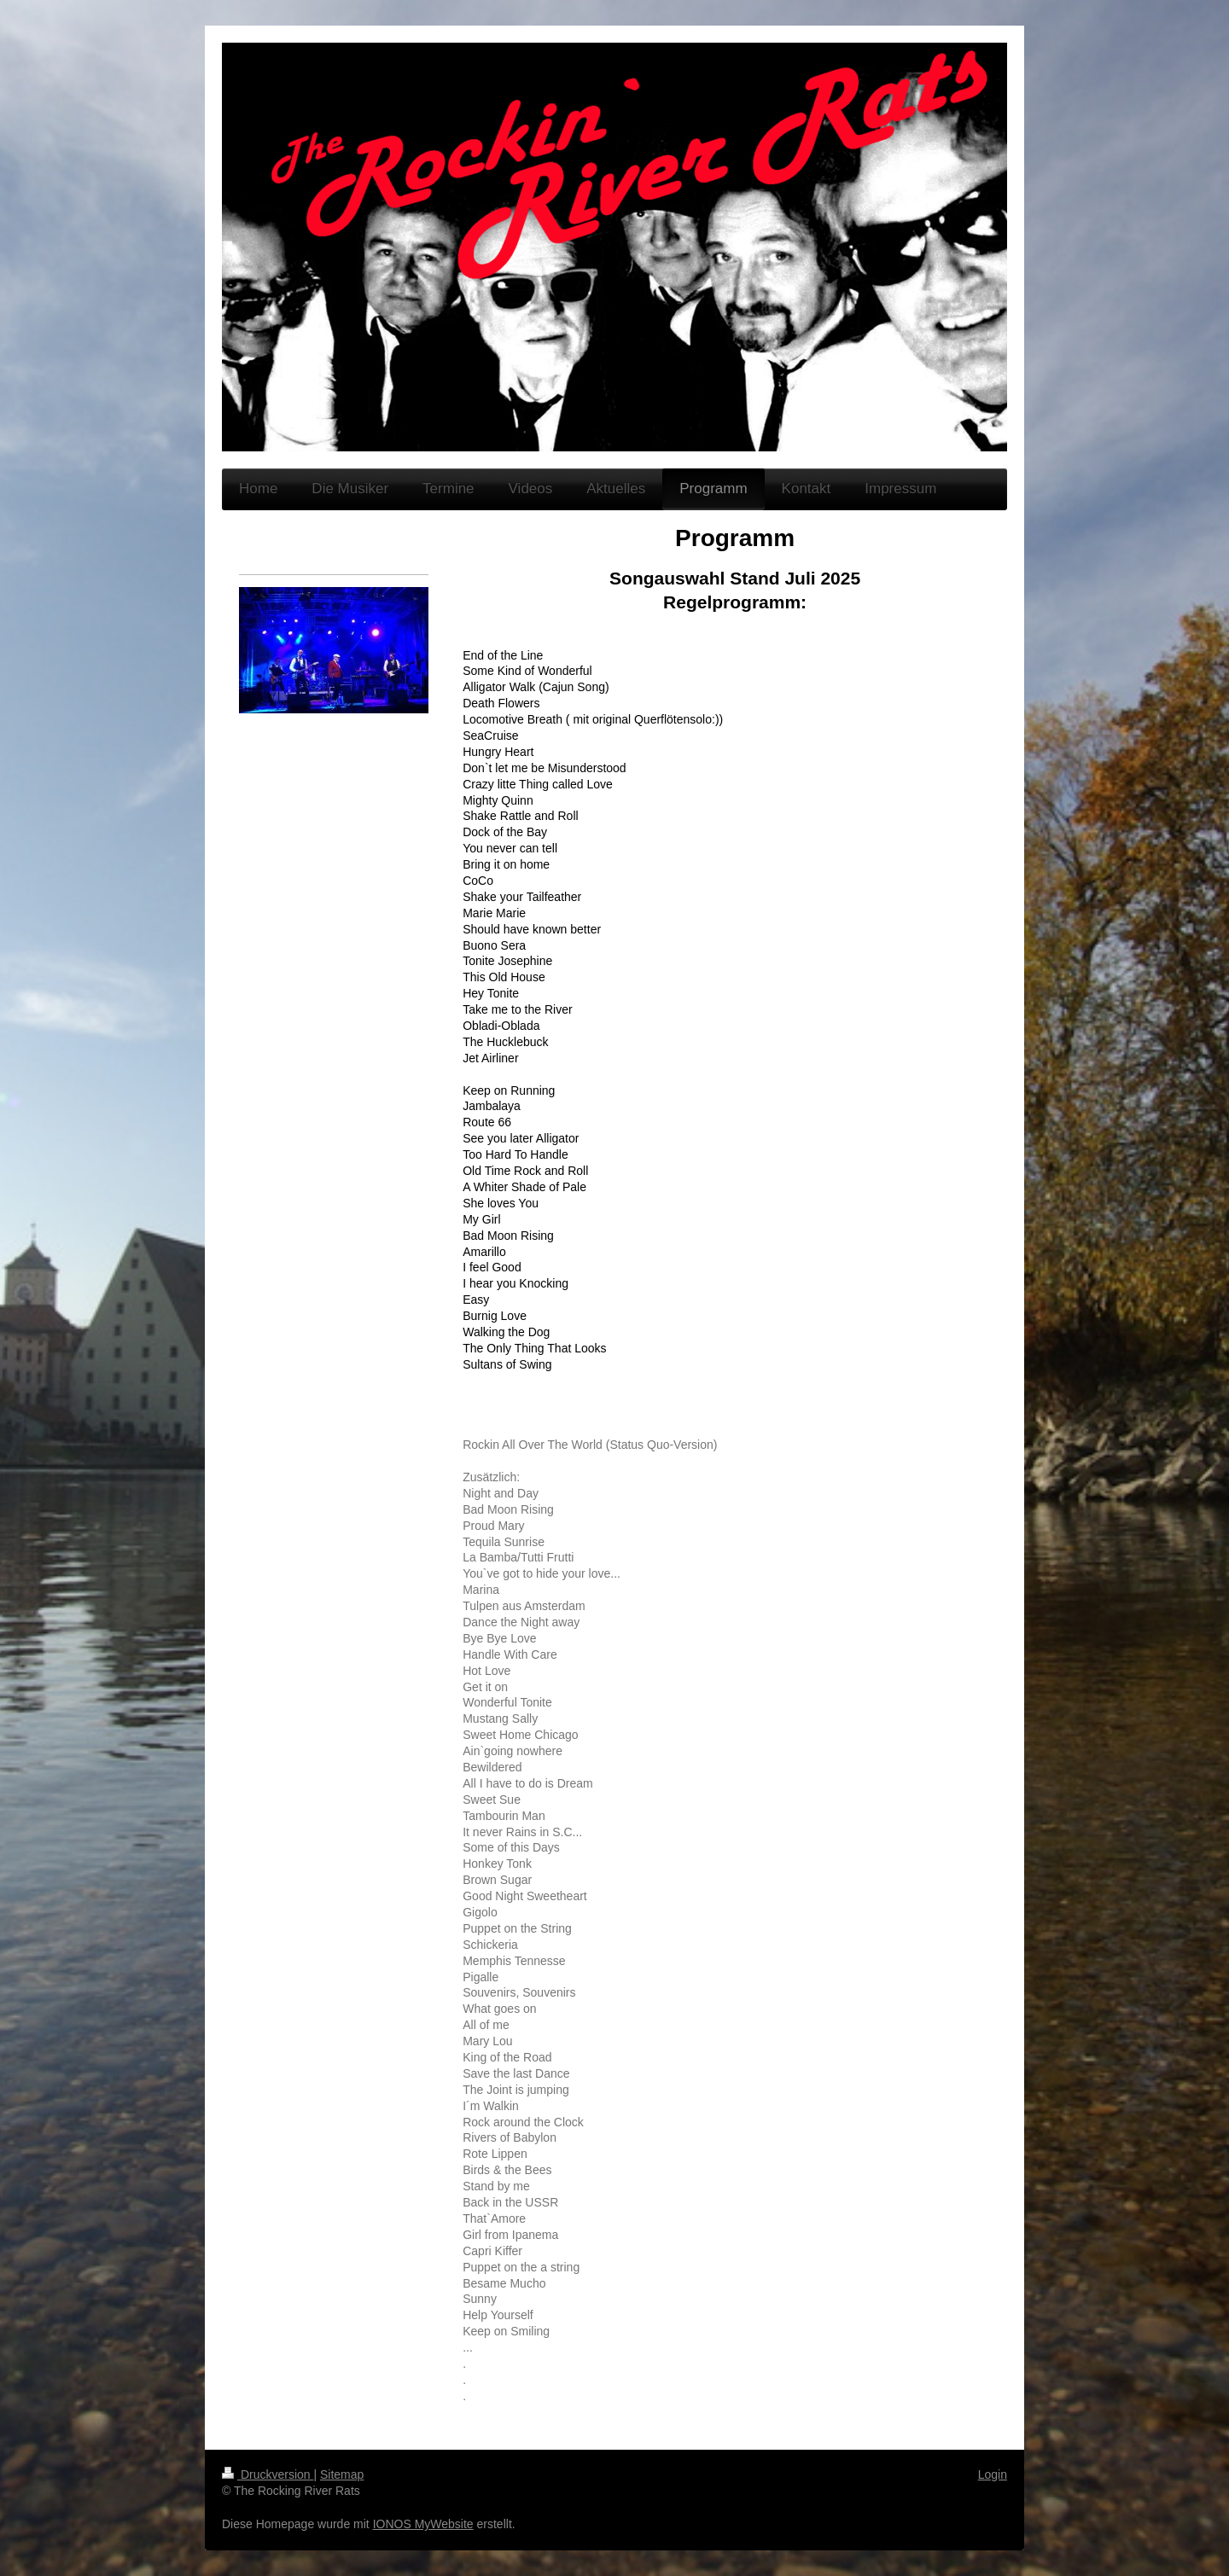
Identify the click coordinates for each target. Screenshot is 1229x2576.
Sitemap (342, 2474)
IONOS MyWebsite (423, 2524)
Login (992, 2474)
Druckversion (267, 2474)
